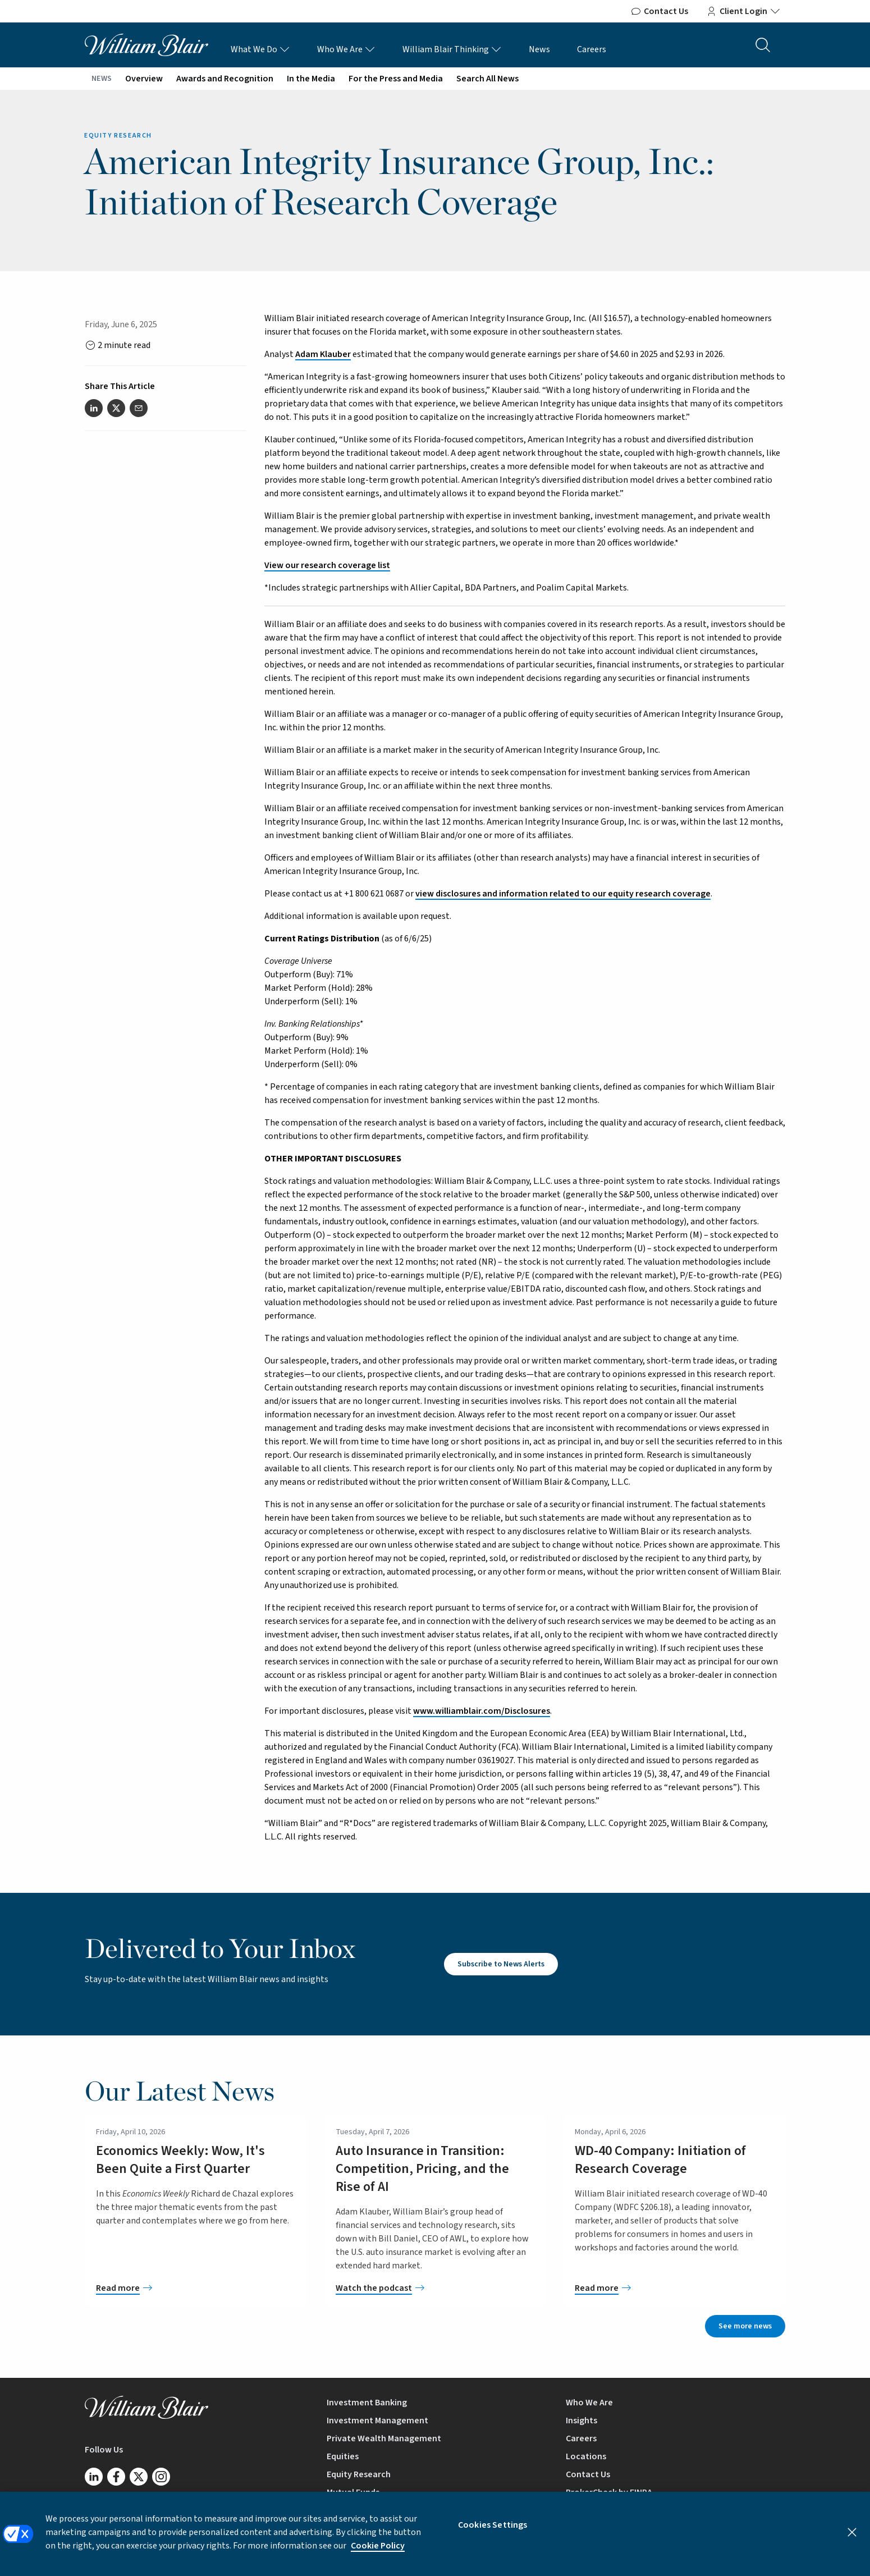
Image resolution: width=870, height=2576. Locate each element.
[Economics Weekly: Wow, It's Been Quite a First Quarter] (195, 2288)
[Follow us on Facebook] (116, 2477)
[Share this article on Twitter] (116, 408)
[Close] (852, 2540)
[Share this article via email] (139, 408)
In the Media (311, 78)
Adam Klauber (323, 354)
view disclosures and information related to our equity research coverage (563, 893)
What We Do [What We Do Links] (260, 49)
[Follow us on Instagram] (161, 2477)
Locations (586, 2456)
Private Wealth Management (384, 2438)
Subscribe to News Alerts (500, 1964)
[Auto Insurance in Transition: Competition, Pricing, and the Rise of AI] (435, 2288)
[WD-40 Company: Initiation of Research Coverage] (674, 2288)
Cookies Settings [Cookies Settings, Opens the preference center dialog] (493, 2533)
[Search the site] (762, 44)
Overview (144, 78)
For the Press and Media (396, 78)
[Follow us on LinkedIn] (94, 2477)
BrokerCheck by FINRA (609, 2492)
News (539, 49)
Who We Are (346, 49)
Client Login (743, 11)
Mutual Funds (353, 2492)
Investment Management (377, 2420)
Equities (343, 2456)
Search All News (487, 78)
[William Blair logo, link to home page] (146, 44)
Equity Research (359, 2474)
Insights (581, 2420)
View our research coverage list (327, 565)
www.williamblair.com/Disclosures (481, 1711)
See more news (745, 2326)
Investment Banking (367, 2402)
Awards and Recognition (224, 78)
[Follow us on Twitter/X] (139, 2477)
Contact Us (659, 11)
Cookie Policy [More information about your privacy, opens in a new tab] (378, 2554)
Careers (591, 49)
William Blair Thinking (452, 49)
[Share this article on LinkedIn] (94, 408)
